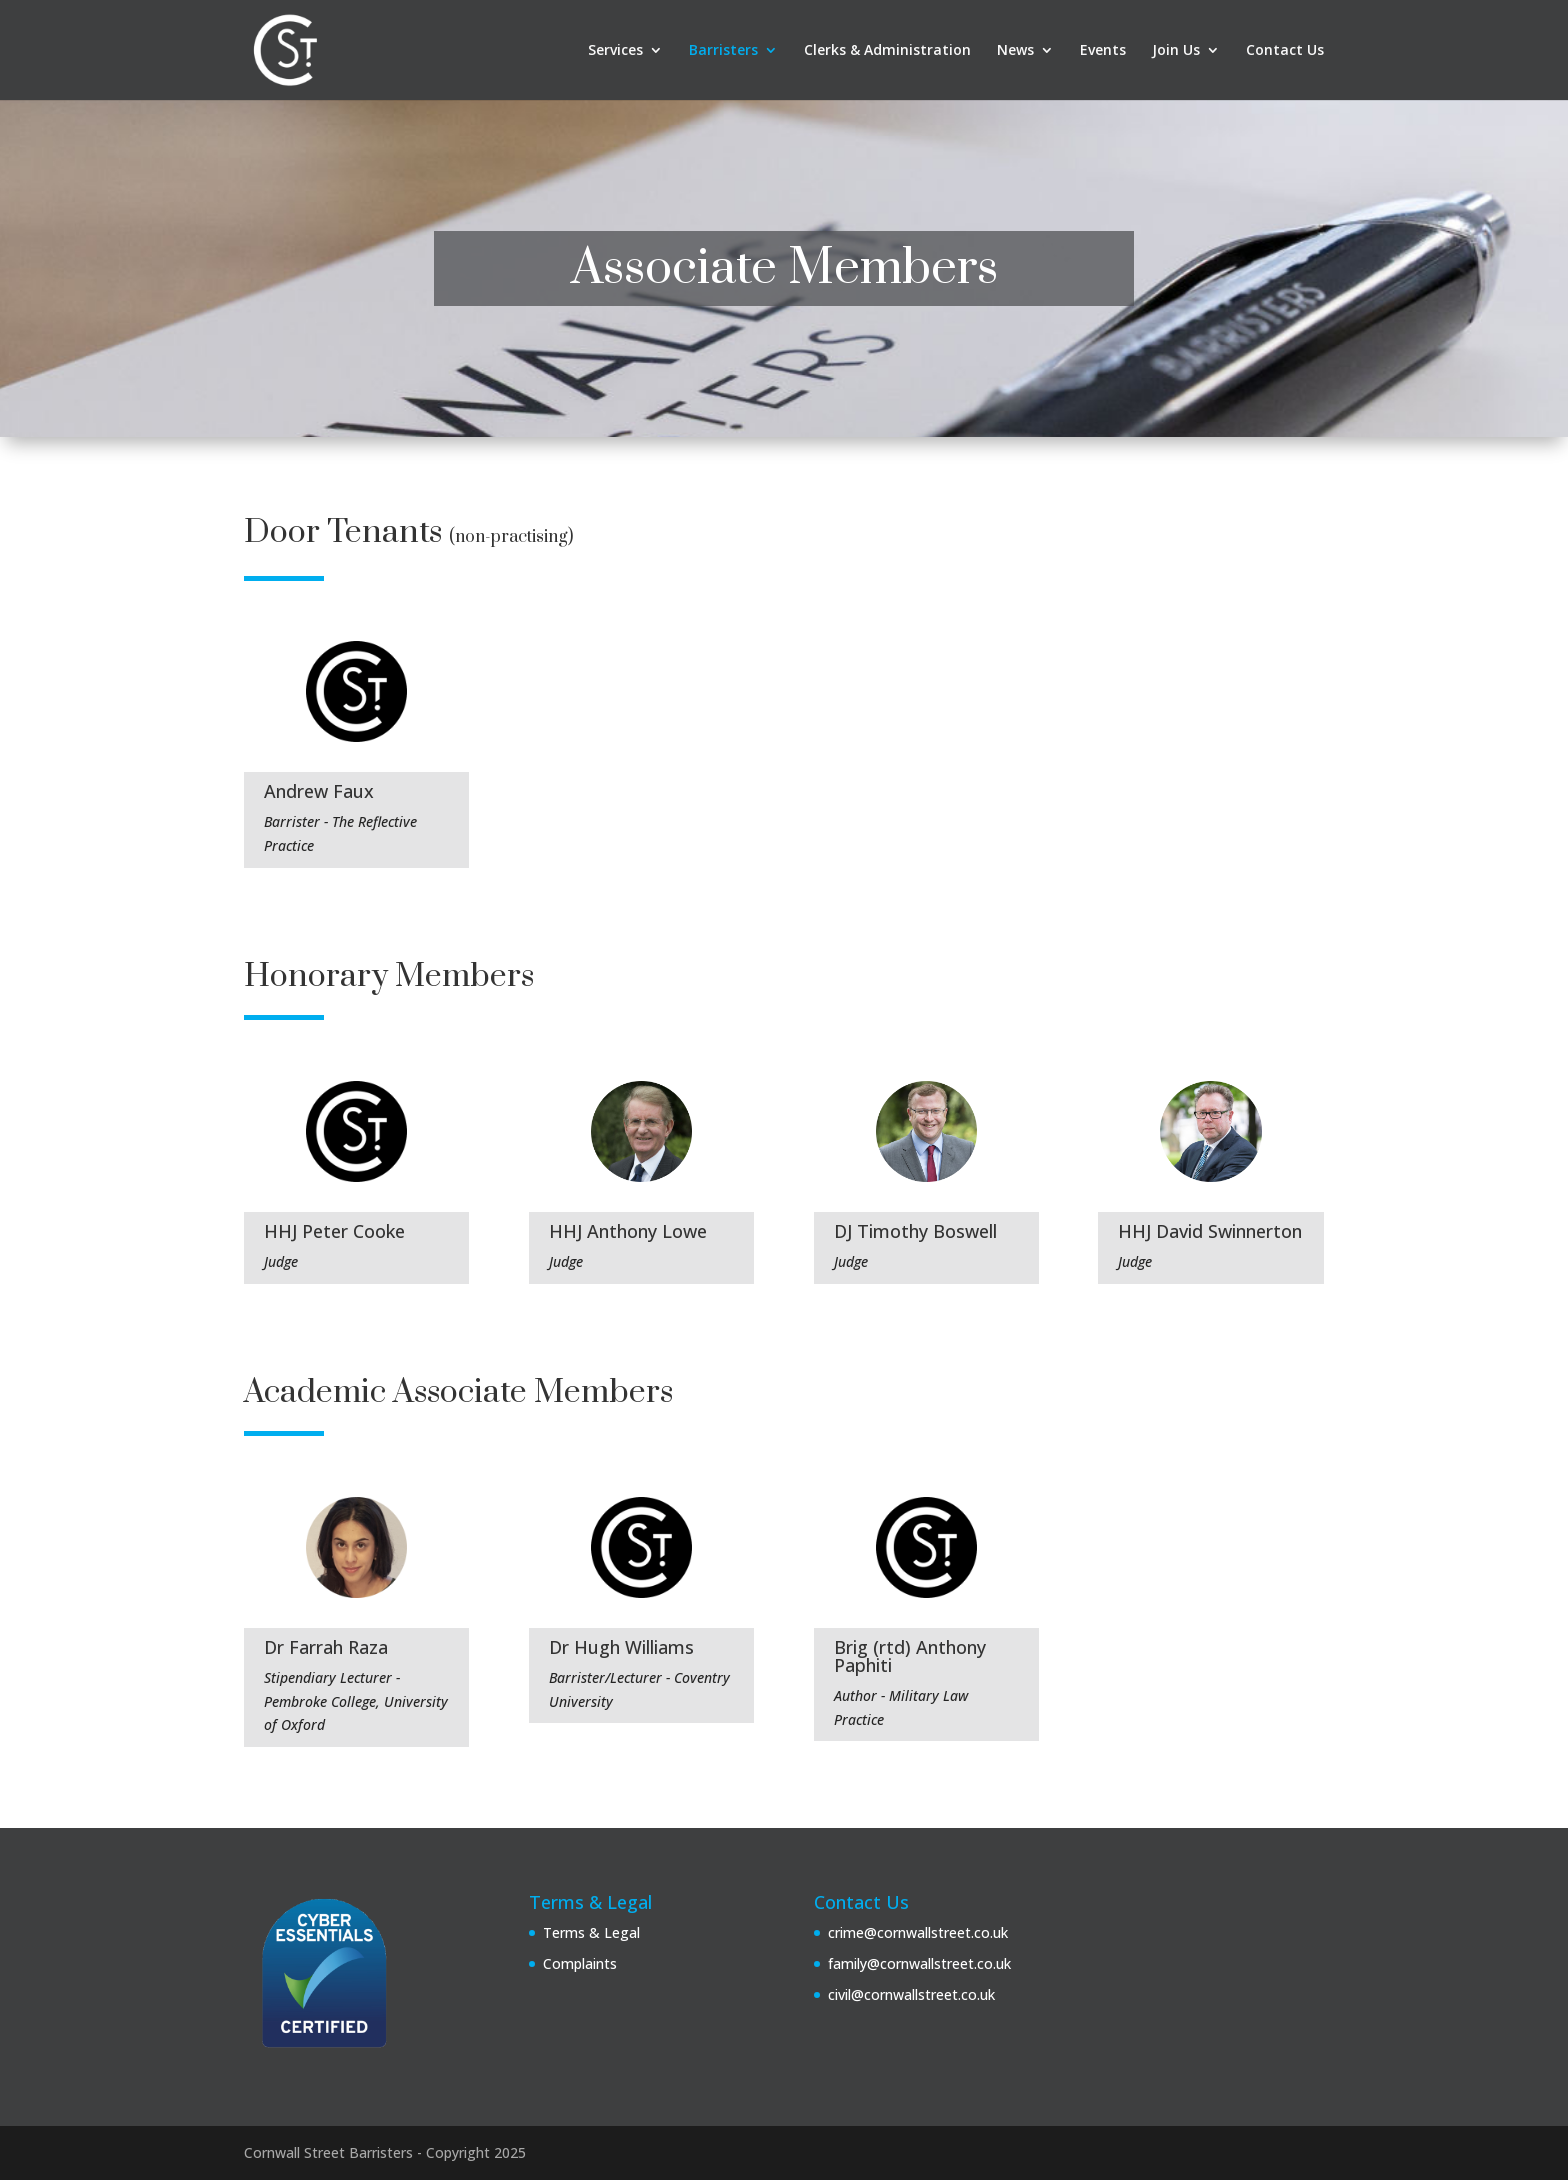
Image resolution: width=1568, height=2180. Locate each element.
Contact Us (1285, 51)
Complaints (580, 1963)
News (1015, 51)
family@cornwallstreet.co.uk (919, 1963)
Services (615, 51)
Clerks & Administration (887, 51)
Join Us (1176, 51)
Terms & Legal (591, 1932)
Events (1103, 51)
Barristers (723, 51)
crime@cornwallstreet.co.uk (918, 1932)
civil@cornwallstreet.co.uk (911, 1994)
